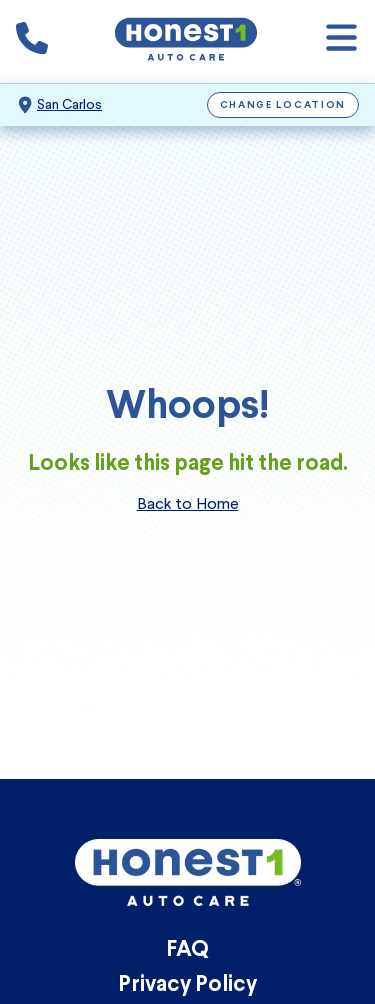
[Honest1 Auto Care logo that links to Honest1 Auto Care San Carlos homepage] (186, 41)
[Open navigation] (341, 41)
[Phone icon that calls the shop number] (32, 42)
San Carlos (69, 104)
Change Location (283, 105)
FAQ (187, 950)
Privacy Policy (187, 985)
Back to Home (188, 503)
